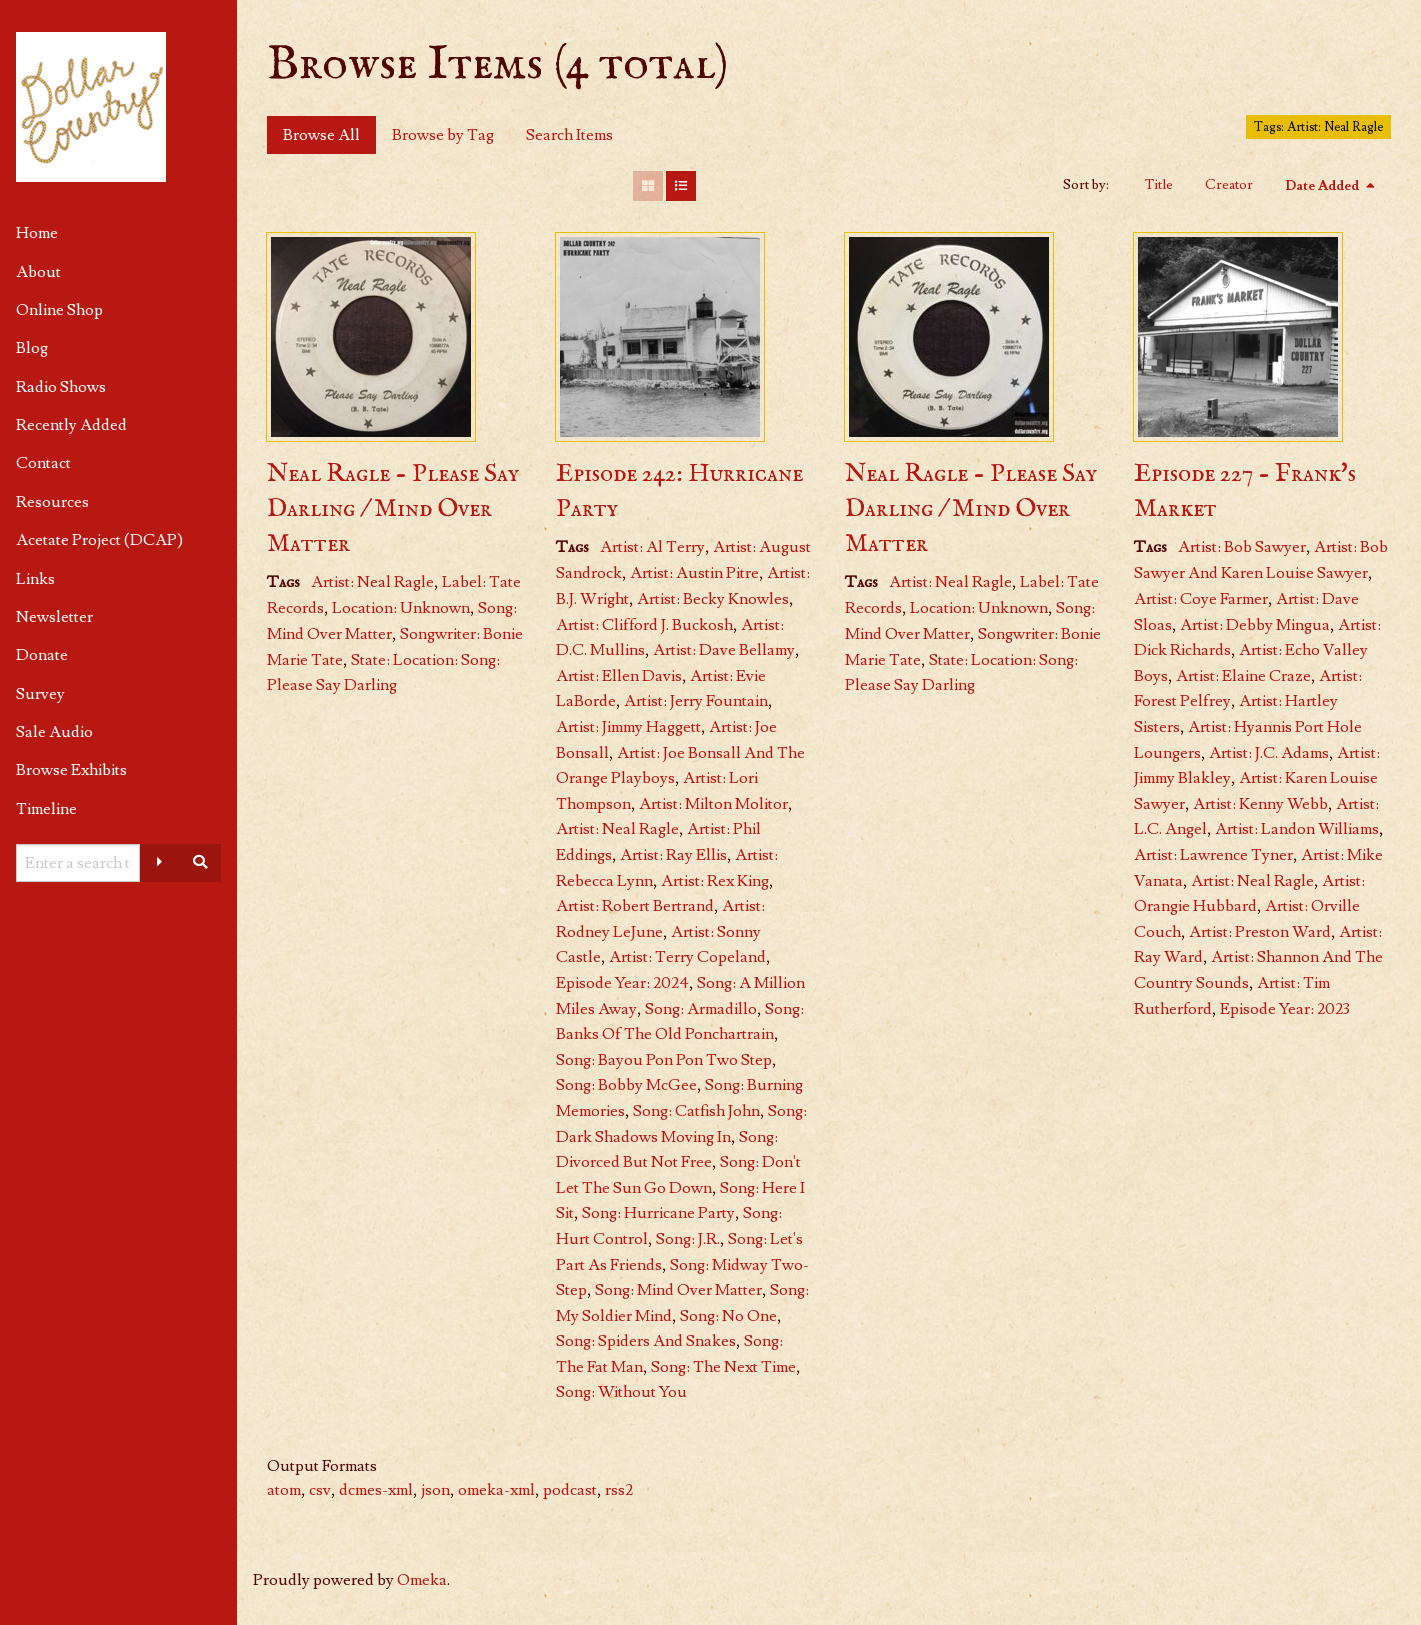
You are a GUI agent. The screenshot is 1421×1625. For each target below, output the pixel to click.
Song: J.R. (688, 1239)
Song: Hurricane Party (658, 1213)
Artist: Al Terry (652, 547)
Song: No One (728, 1316)
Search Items (569, 135)
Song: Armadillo (701, 1009)
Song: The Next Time (723, 1367)
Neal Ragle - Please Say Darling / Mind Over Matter (393, 509)
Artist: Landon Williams (1297, 829)
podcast (570, 1490)
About (38, 272)
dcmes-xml (376, 1490)
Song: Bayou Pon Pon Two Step (664, 1060)
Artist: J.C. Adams (1269, 753)
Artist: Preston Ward (1260, 932)
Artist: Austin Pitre (694, 573)
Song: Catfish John (696, 1111)
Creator (1229, 185)
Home (37, 233)
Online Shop (59, 310)
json (435, 1490)
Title (1159, 185)
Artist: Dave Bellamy (724, 650)
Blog (32, 348)
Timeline (46, 809)
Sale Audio (54, 732)
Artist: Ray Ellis (673, 855)
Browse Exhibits (71, 770)
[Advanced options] (160, 863)
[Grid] (648, 186)
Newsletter (54, 617)
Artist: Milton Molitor (713, 804)
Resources (52, 502)
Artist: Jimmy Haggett (628, 727)
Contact (43, 463)
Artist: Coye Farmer (1201, 599)
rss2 (619, 1490)
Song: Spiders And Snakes (646, 1341)
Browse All (321, 135)
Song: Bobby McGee (626, 1085)
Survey (40, 694)
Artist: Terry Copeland (687, 957)
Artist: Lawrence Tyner (1213, 855)
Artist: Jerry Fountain (696, 701)
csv (320, 1490)
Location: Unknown (401, 608)
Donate (42, 655)
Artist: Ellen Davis (619, 676)
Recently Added (71, 425)
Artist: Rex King (715, 881)
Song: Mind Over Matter (678, 1290)
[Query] (78, 863)
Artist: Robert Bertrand (635, 906)
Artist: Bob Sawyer (1242, 547)
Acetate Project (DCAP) (99, 540)
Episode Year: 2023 (1285, 1009)
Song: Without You (621, 1392)
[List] (681, 186)
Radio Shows (61, 387)
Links (35, 579)
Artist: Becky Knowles (713, 599)
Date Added (1323, 186)
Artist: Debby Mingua (1255, 625)
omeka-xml (496, 1490)
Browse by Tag (443, 135)
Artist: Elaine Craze (1243, 676)
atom (284, 1490)
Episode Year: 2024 (622, 983)
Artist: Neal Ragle (372, 582)
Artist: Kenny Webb (1260, 804)
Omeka (422, 1580)
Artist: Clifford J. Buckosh (644, 625)
